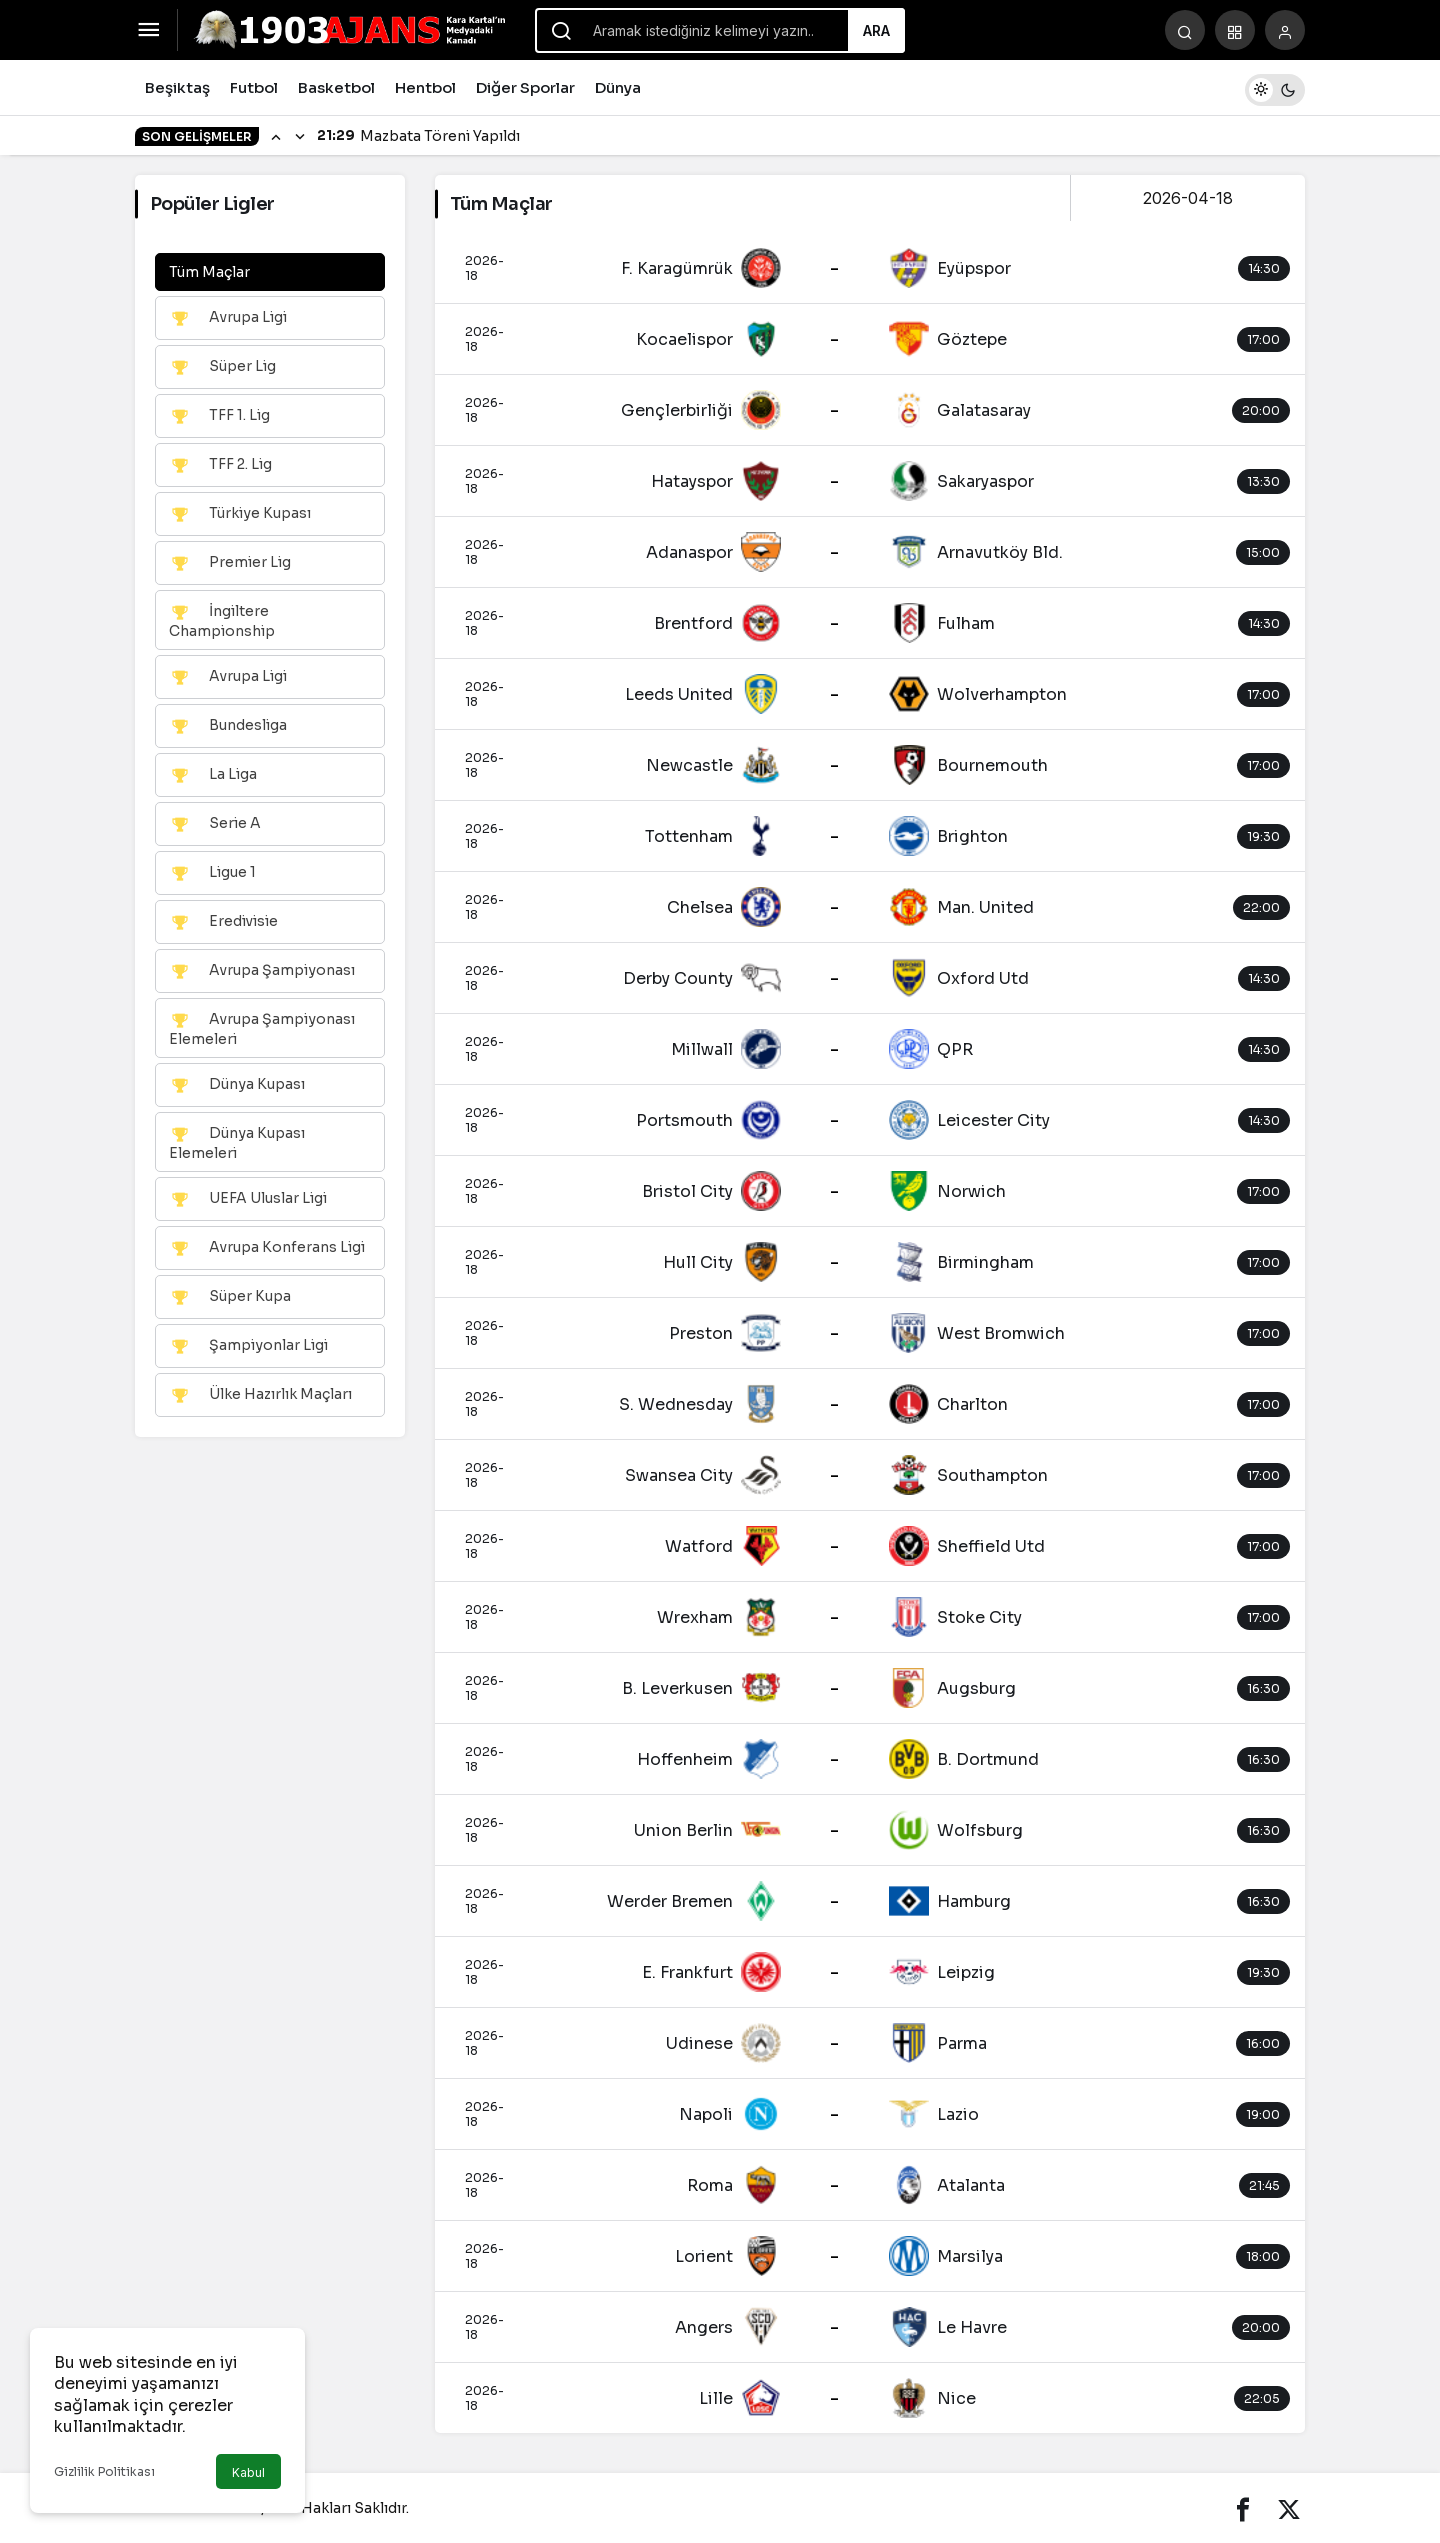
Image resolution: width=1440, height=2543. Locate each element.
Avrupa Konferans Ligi (267, 1248)
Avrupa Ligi (228, 318)
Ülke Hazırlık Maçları (260, 1395)
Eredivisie (223, 922)
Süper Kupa (230, 1297)
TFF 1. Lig (219, 416)
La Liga (213, 775)
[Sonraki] (300, 136)
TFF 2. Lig (220, 465)
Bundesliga (228, 726)
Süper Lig (222, 367)
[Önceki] (276, 136)
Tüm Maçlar (209, 272)
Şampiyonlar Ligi (248, 1346)
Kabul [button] (248, 2472)
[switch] (1275, 87)
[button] (1235, 30)
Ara (876, 30)
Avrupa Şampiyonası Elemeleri (262, 1028)
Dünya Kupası (237, 1085)
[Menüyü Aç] (148, 30)
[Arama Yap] (1185, 30)
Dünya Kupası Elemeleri (237, 1142)
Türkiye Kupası (240, 514)
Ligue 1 (212, 873)
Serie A (215, 824)
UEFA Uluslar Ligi (248, 1199)
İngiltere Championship (222, 620)
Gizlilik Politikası (104, 2471)
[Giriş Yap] (1285, 30)
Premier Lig (230, 563)
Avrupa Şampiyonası (262, 971)
